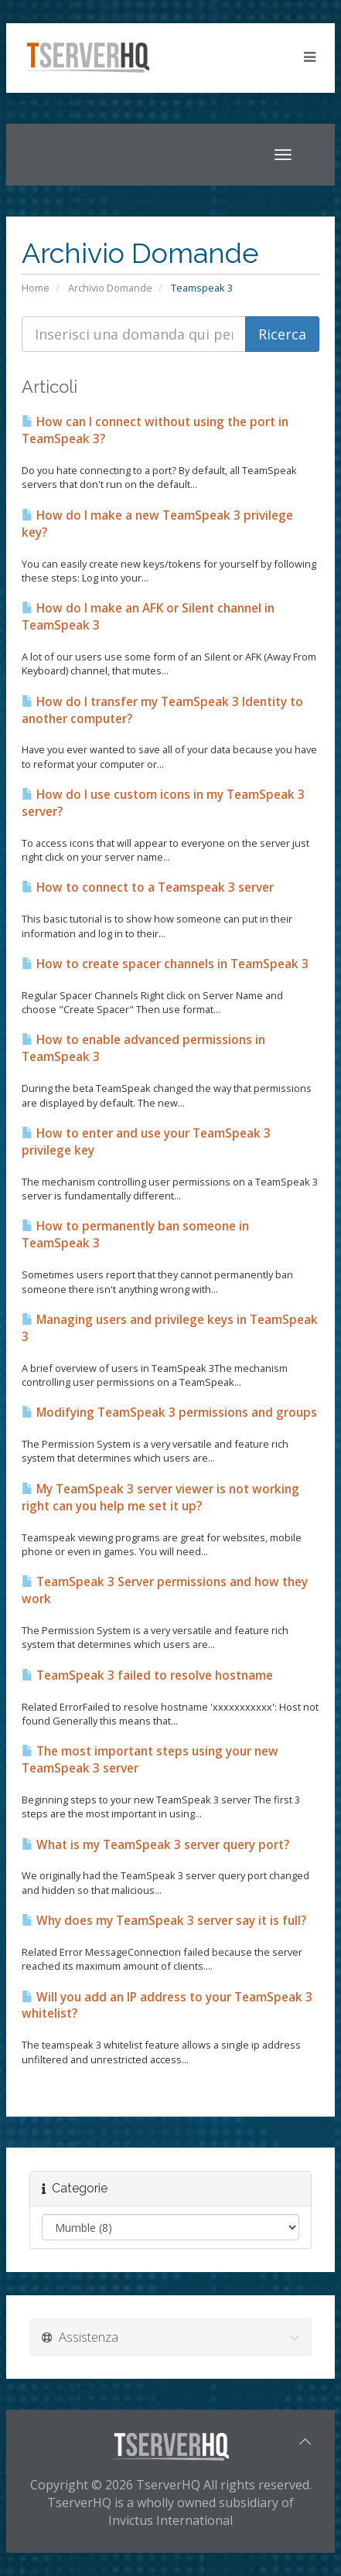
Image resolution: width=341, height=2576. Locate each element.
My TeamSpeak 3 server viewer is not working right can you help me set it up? (160, 1497)
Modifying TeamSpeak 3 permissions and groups (169, 1412)
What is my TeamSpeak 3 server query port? (155, 1845)
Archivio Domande (110, 288)
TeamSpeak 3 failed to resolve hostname (147, 1675)
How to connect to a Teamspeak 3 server (148, 887)
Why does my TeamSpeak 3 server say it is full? (164, 1920)
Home (35, 288)
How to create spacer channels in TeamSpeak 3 (165, 964)
